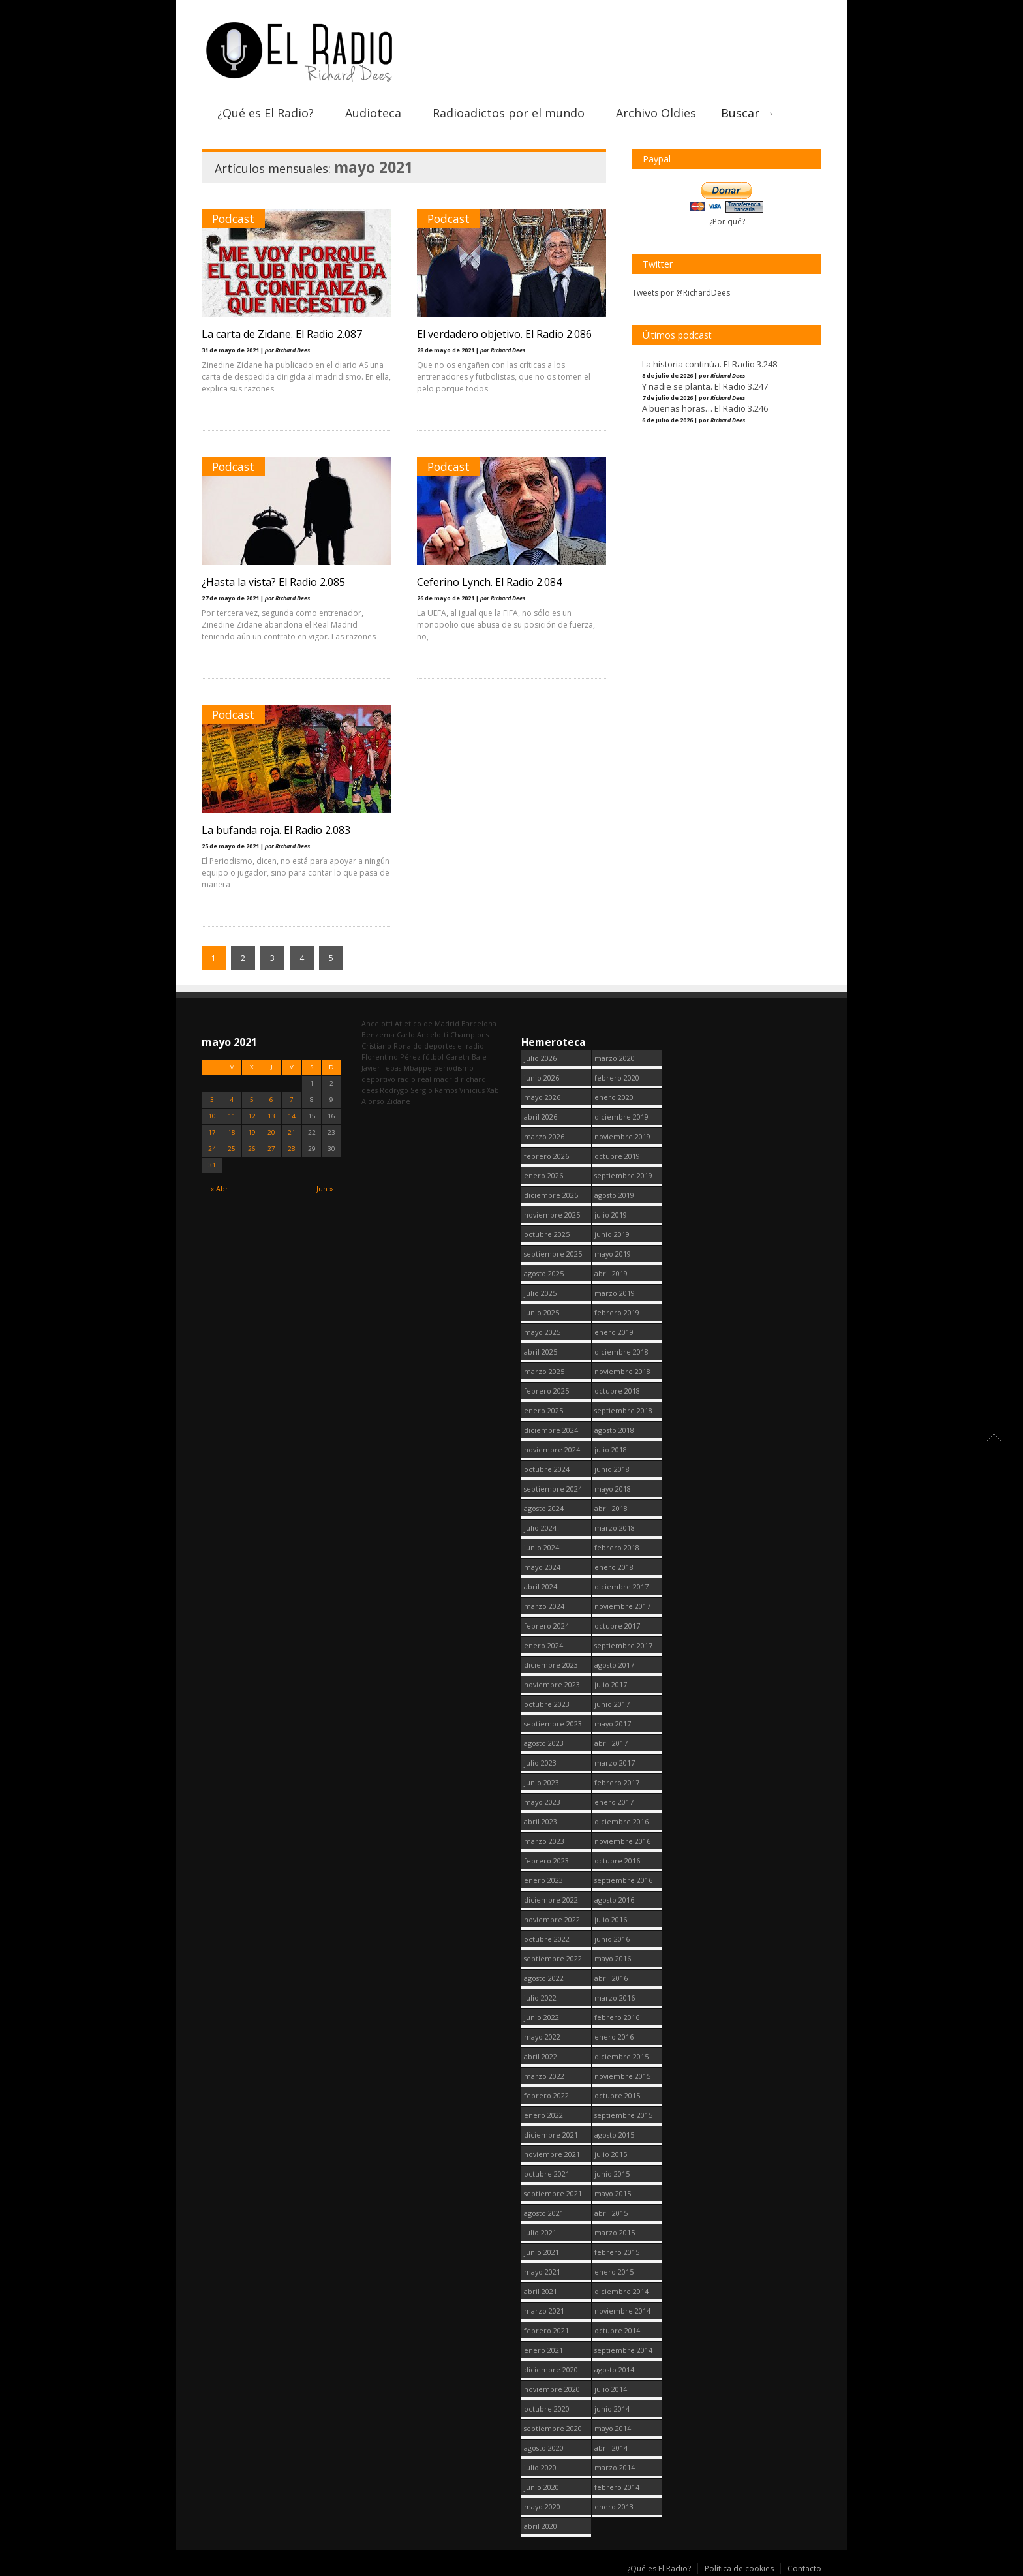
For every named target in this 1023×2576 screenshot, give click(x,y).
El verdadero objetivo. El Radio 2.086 (504, 334)
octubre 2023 (547, 1704)
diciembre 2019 (621, 1117)
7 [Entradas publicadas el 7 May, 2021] (292, 1100)
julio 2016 (610, 1919)
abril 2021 (540, 2291)
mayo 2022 (542, 2037)
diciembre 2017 (621, 1586)
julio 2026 (540, 1058)
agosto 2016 (614, 1900)
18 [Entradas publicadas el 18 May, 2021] (232, 1132)
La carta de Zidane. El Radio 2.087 (282, 334)
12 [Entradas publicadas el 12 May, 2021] (252, 1116)
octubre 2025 (547, 1234)
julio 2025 (540, 1293)
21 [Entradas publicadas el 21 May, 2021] (292, 1132)
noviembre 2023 (552, 1684)
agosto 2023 (544, 1743)
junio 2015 (612, 2174)
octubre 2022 (547, 1939)
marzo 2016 (614, 1997)
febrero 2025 (546, 1391)
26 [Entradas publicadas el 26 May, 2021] (252, 1148)
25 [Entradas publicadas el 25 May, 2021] (232, 1148)
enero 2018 (614, 1567)
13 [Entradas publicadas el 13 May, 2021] (271, 1116)
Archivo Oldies (656, 113)
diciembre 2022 (551, 1900)
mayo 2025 (542, 1332)
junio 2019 (612, 1234)
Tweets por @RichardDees (681, 292)
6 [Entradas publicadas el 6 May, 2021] (271, 1100)
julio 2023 (540, 1763)
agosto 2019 (614, 1195)
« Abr (219, 1188)
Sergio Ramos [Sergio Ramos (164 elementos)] (433, 1090)
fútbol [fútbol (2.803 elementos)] (433, 1057)
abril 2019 (611, 1273)
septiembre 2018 (623, 1410)
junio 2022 (541, 2017)
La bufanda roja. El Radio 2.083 (276, 830)
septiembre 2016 (623, 1880)
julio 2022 (540, 1997)
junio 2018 (612, 1469)
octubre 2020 (547, 2409)
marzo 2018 (614, 1528)
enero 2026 (543, 1175)
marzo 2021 (544, 2311)
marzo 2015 (614, 2232)
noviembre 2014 (622, 2311)
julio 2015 (610, 2154)
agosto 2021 (544, 2213)
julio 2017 (610, 1684)
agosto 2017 (614, 1665)
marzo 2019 (614, 1293)
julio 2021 (540, 2232)
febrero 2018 (616, 1547)
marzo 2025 (544, 1371)
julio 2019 (610, 1214)
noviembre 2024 (552, 1449)
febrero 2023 (546, 1860)
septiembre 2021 (553, 2193)
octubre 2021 (547, 2174)
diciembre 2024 (551, 1430)
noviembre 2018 (622, 1371)
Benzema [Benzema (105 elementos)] (378, 1034)
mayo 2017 (612, 1723)
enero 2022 (543, 2115)
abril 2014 (611, 2448)
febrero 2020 (616, 1077)
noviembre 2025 (552, 1214)
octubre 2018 (617, 1391)
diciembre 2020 (551, 2369)
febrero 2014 (616, 2487)
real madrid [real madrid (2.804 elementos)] (438, 1079)
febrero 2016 (616, 2017)
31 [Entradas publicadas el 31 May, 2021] (212, 1165)
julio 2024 (540, 1528)
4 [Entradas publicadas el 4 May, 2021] (232, 1100)
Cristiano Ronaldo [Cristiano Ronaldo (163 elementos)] (391, 1045)
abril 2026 (540, 1117)
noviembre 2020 (552, 2389)
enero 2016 (614, 2037)
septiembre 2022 (553, 1958)
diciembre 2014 (621, 2291)
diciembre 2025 (551, 1195)
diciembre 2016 (621, 1821)
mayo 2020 (542, 2506)
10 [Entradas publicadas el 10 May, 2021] (212, 1116)
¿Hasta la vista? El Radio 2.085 (273, 582)
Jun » (324, 1188)
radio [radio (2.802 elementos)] (406, 1079)
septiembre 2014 (623, 2350)
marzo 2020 (614, 1058)
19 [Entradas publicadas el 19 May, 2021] (252, 1132)
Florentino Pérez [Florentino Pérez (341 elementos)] (391, 1057)
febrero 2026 (546, 1156)
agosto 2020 (544, 2448)
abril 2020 (540, 2526)
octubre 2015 (617, 2095)
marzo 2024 (544, 1606)
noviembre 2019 (622, 1136)
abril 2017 (611, 1743)
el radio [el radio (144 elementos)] (470, 1045)
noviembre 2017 (622, 1606)
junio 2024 (541, 1547)
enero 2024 (543, 1645)
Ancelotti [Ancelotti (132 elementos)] (377, 1023)
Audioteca (373, 113)
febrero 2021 (546, 2330)
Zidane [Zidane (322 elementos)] (398, 1101)
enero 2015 (614, 2272)
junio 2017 (612, 1704)
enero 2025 (543, 1410)
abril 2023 (540, 1821)
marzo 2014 (614, 2467)
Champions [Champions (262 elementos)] (469, 1034)
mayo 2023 (542, 1802)
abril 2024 (540, 1586)
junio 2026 (541, 1077)
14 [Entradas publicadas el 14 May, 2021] (292, 1116)
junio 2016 (612, 1939)
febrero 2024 (546, 1626)
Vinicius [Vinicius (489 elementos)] (472, 1090)
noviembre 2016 (622, 1841)
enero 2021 (543, 2350)
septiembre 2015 (623, 2115)
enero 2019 (614, 1332)
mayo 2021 (542, 2272)
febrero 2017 (616, 1782)
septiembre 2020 (553, 2428)
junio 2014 (612, 2409)
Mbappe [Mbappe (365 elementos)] (417, 1068)
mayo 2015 (612, 2193)
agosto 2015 (614, 2134)
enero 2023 (543, 1880)
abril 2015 (611, 2213)
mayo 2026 (542, 1097)
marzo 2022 (544, 2076)
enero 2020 (614, 1097)
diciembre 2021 (551, 2134)
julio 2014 (610, 2389)
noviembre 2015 (622, 2076)
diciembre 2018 (621, 1352)
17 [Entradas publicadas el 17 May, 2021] (212, 1132)
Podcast (233, 218)
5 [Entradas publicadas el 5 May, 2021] (252, 1100)
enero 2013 (614, 2506)
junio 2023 (541, 1782)
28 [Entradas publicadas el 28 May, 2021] (292, 1148)
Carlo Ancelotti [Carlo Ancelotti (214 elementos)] (422, 1034)
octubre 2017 (617, 1626)
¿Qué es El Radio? (265, 113)
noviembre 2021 (552, 2154)
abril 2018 (611, 1508)
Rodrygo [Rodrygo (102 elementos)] (394, 1090)
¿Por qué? (727, 221)
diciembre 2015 (621, 2056)
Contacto (804, 2568)
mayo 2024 (542, 1567)
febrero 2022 (546, 2095)
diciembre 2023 (551, 1665)
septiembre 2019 (623, 1175)
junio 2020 (541, 2487)
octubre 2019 (617, 1156)
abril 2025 (540, 1352)
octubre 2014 (617, 2330)
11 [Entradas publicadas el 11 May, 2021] (232, 1116)
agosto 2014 (614, 2369)
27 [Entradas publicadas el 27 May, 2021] (271, 1148)
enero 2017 (614, 1802)
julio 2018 (610, 1449)
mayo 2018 (612, 1489)
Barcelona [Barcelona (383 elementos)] (478, 1023)
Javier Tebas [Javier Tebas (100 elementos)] (381, 1068)
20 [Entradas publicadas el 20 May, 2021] (271, 1132)
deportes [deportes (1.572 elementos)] (439, 1045)
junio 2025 (541, 1312)
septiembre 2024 (553, 1489)
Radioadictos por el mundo (509, 113)
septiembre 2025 (553, 1254)
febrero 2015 (616, 2252)
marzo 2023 (544, 1841)
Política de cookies (739, 2568)
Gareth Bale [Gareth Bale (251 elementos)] (466, 1057)
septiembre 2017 (623, 1645)
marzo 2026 (544, 1136)
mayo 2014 (612, 2428)
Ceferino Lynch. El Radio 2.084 (489, 582)
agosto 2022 (544, 1978)
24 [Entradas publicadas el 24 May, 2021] (212, 1148)
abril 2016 (611, 1978)
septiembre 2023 (553, 1723)
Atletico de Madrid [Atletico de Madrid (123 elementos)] (427, 1023)
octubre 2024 (547, 1469)
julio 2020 (540, 2467)
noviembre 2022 (552, 1919)
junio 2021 (541, 2252)
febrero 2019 (616, 1312)
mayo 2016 (612, 1958)
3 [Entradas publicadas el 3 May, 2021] (212, 1100)
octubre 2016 (617, 1860)
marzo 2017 (614, 1763)
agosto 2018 (614, 1430)
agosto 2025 (544, 1273)
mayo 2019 (612, 1254)
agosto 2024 (544, 1508)
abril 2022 (540, 2056)
